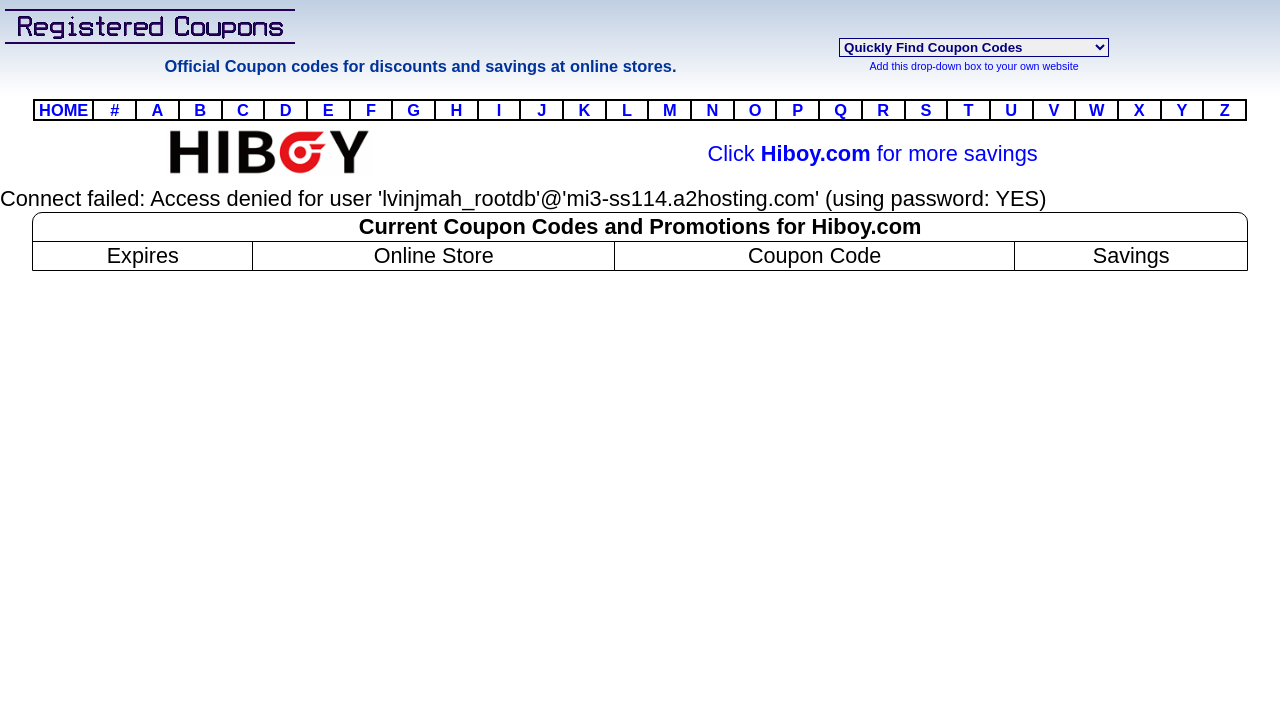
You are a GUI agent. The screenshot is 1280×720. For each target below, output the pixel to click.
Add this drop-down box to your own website (974, 66)
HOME (63, 110)
